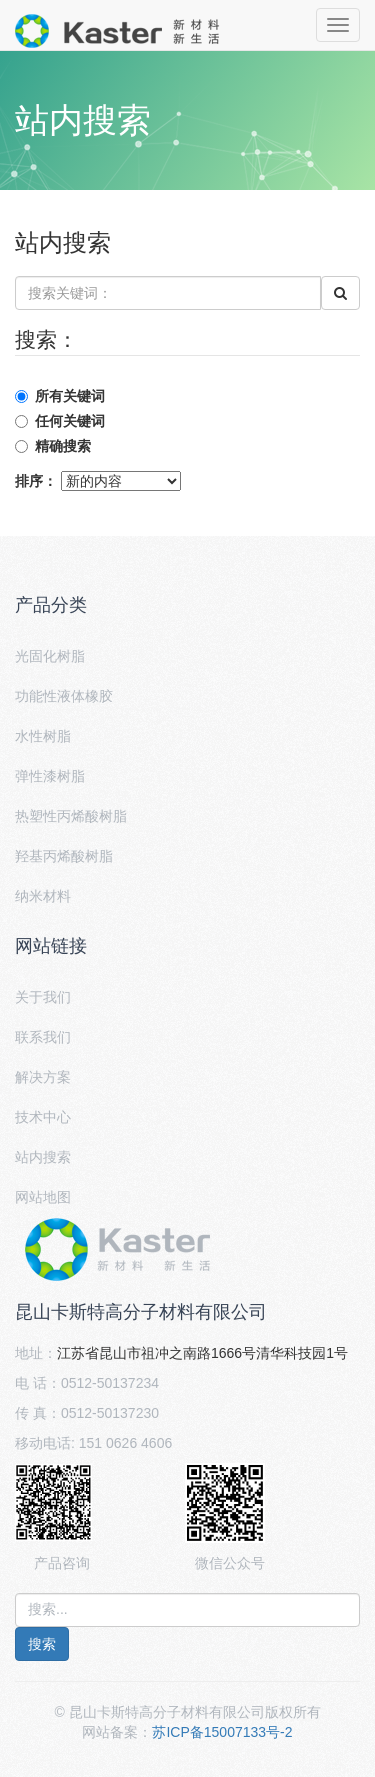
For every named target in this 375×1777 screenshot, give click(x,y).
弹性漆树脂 (50, 776)
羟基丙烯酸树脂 (64, 856)
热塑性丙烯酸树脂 (71, 816)
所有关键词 (70, 396)
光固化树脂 (50, 656)
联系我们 (43, 1037)
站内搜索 (43, 1157)
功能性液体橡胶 (64, 696)
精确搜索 (63, 446)
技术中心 (43, 1117)
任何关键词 (70, 421)
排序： (36, 481)
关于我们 (43, 997)
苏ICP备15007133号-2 (222, 1732)
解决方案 (43, 1077)
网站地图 (43, 1197)
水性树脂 (43, 736)
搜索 (42, 1644)
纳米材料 (43, 896)
